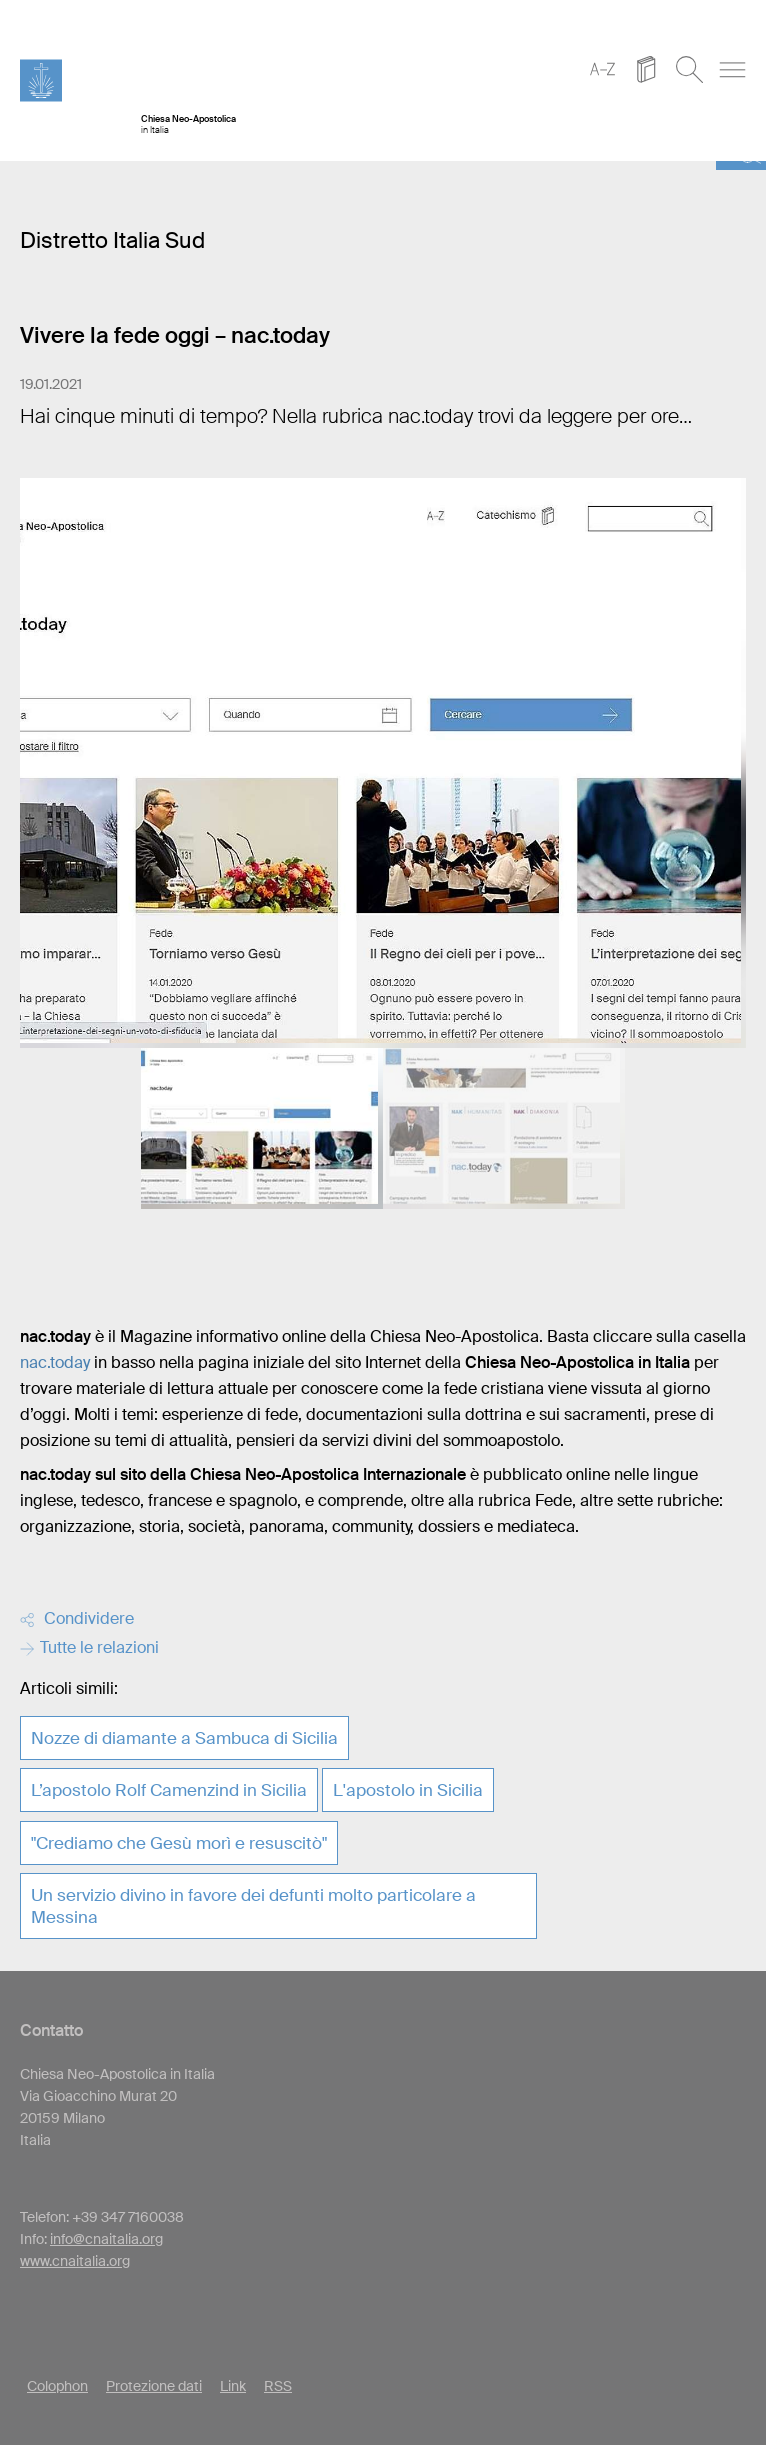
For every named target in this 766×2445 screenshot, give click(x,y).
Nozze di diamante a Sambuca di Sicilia (184, 1738)
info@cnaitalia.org (106, 2239)
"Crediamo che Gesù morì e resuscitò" (179, 1843)
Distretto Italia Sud (112, 240)
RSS (278, 2386)
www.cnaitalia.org (75, 2261)
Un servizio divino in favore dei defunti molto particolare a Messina (253, 1906)
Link (233, 2386)
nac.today (55, 1362)
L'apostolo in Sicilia (408, 1790)
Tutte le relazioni (89, 1647)
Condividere (77, 1618)
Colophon (57, 2386)
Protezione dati (154, 2386)
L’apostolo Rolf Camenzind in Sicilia (169, 1790)
